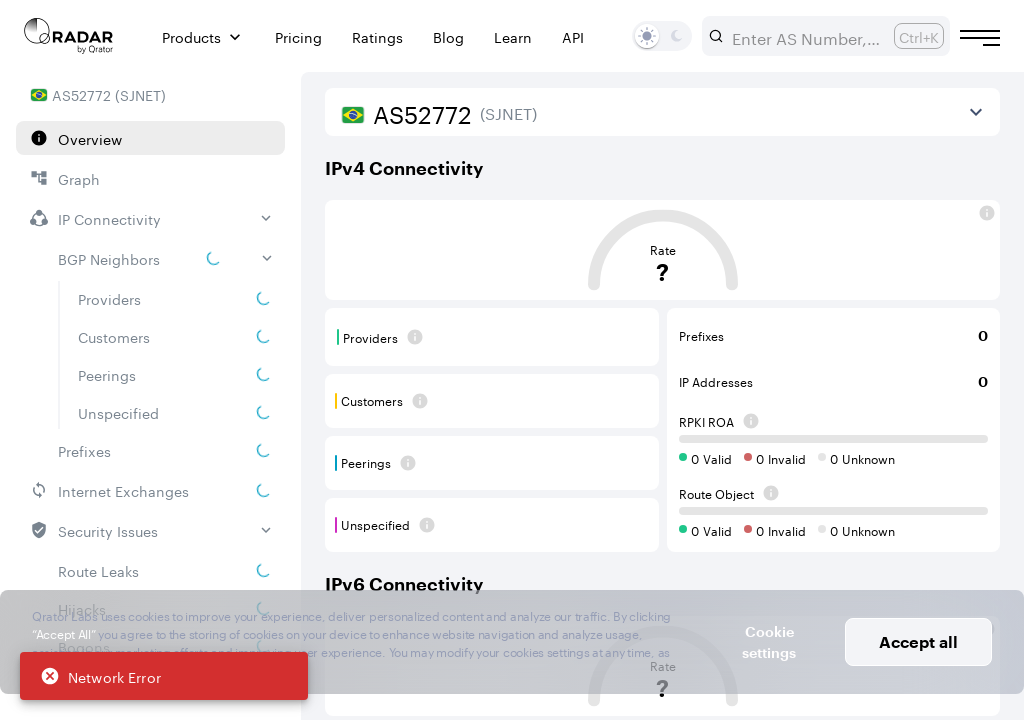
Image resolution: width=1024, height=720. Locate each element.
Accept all (918, 641)
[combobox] (805, 36)
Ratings (377, 36)
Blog (448, 36)
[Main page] (69, 36)
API (573, 36)
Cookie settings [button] (769, 642)
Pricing (298, 36)
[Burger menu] (980, 38)
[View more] (976, 112)
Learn (513, 36)
